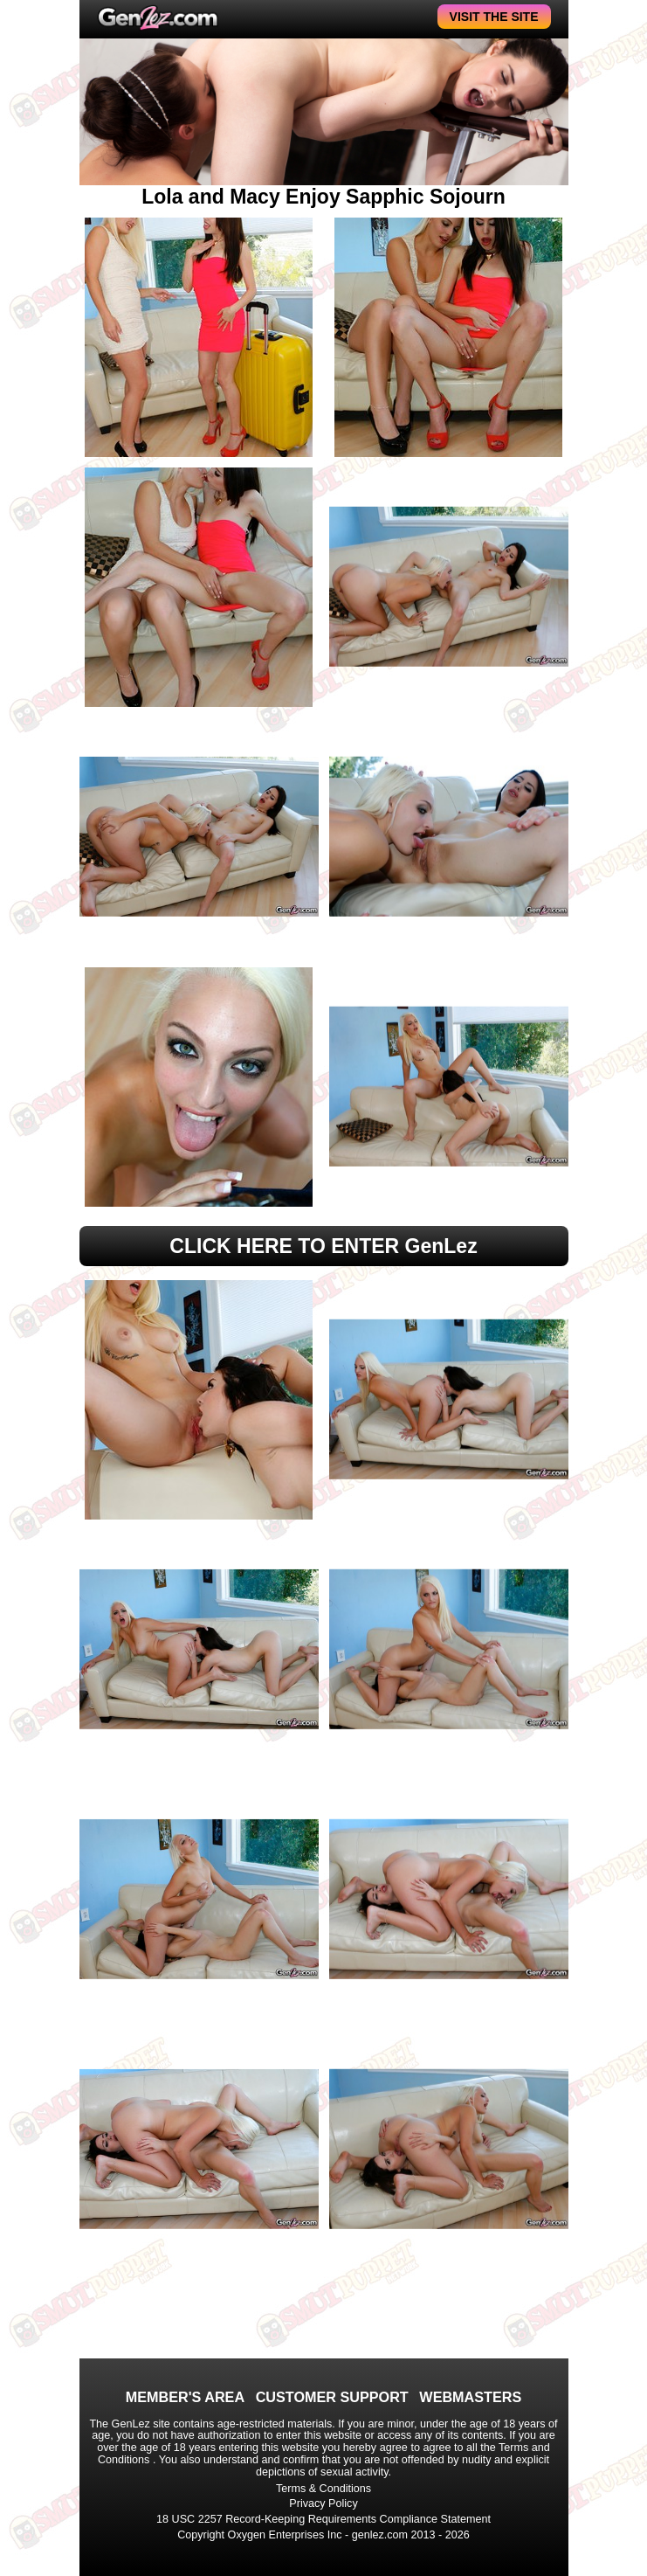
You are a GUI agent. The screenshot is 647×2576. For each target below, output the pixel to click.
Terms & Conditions (323, 2489)
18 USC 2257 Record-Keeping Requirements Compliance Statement (323, 2519)
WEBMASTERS (470, 2397)
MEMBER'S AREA (185, 2397)
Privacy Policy (323, 2503)
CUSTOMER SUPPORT (332, 2397)
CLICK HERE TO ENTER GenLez (323, 1246)
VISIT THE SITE (494, 17)
